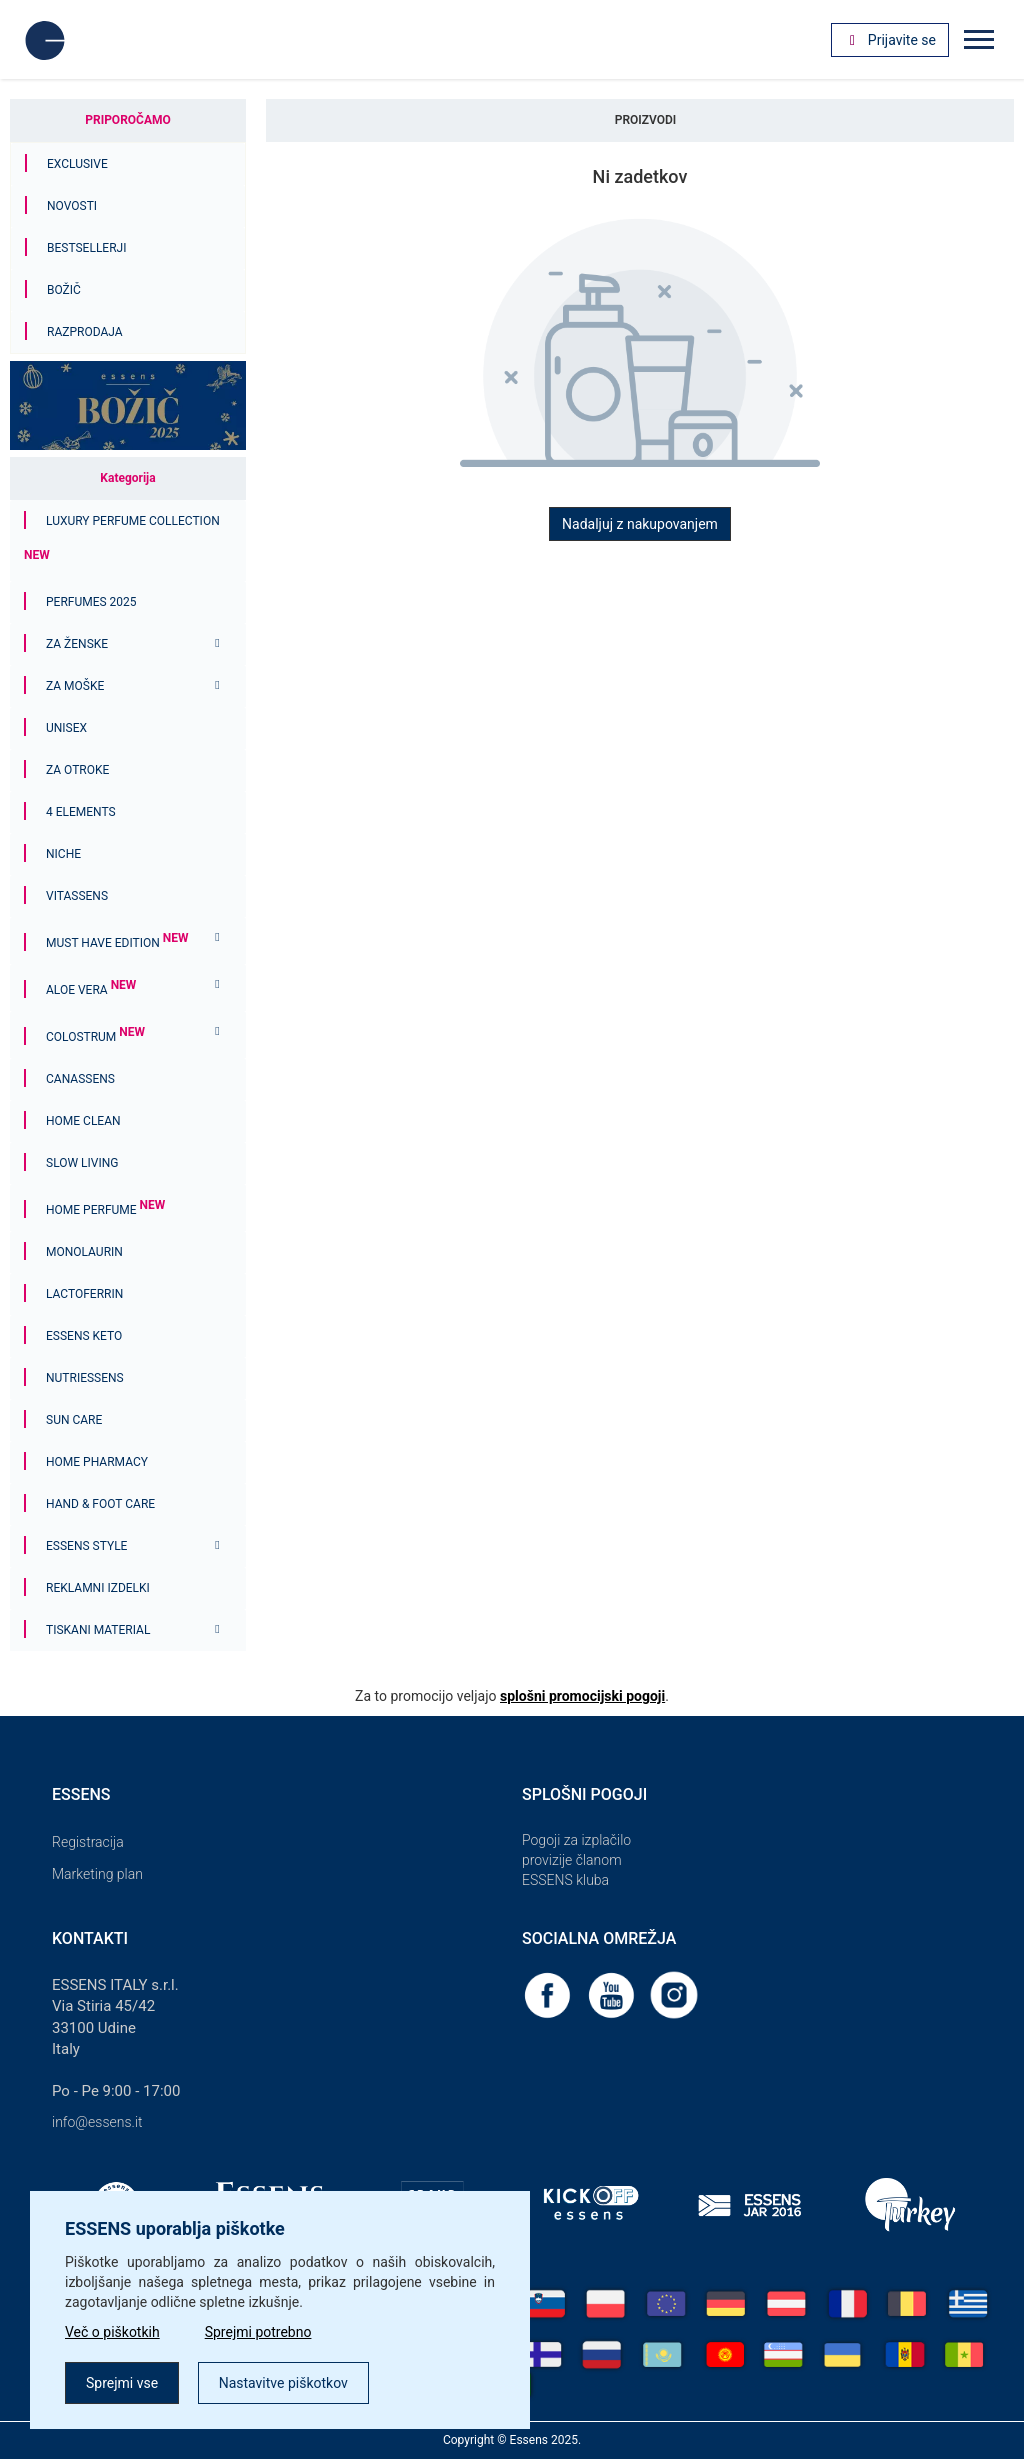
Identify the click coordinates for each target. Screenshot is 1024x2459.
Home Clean (83, 1121)
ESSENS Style (86, 1546)
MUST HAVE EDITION (117, 943)
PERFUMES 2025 (91, 602)
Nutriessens (85, 1378)
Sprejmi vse (122, 2383)
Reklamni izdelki (98, 1588)
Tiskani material (98, 1630)
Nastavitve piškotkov (283, 2383)
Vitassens (77, 896)
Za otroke (77, 770)
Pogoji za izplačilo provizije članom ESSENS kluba (576, 1860)
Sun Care (74, 1420)
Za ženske (77, 644)
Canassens (80, 1079)
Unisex (66, 728)
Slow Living (82, 1163)
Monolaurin (84, 1252)
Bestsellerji (86, 248)
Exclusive (77, 164)
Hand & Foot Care (100, 1504)
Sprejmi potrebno (258, 2332)
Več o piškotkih (112, 2332)
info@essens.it (97, 2122)
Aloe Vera (91, 990)
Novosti (72, 206)
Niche (63, 854)
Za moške (75, 686)
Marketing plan (97, 1874)
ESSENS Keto (84, 1336)
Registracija (88, 1842)
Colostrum (95, 1037)
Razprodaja (85, 332)
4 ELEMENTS (81, 812)
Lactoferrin (84, 1294)
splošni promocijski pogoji (582, 1696)
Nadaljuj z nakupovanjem (640, 524)
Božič (64, 290)
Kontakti (90, 1938)
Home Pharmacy (97, 1462)
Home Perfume (105, 1210)
